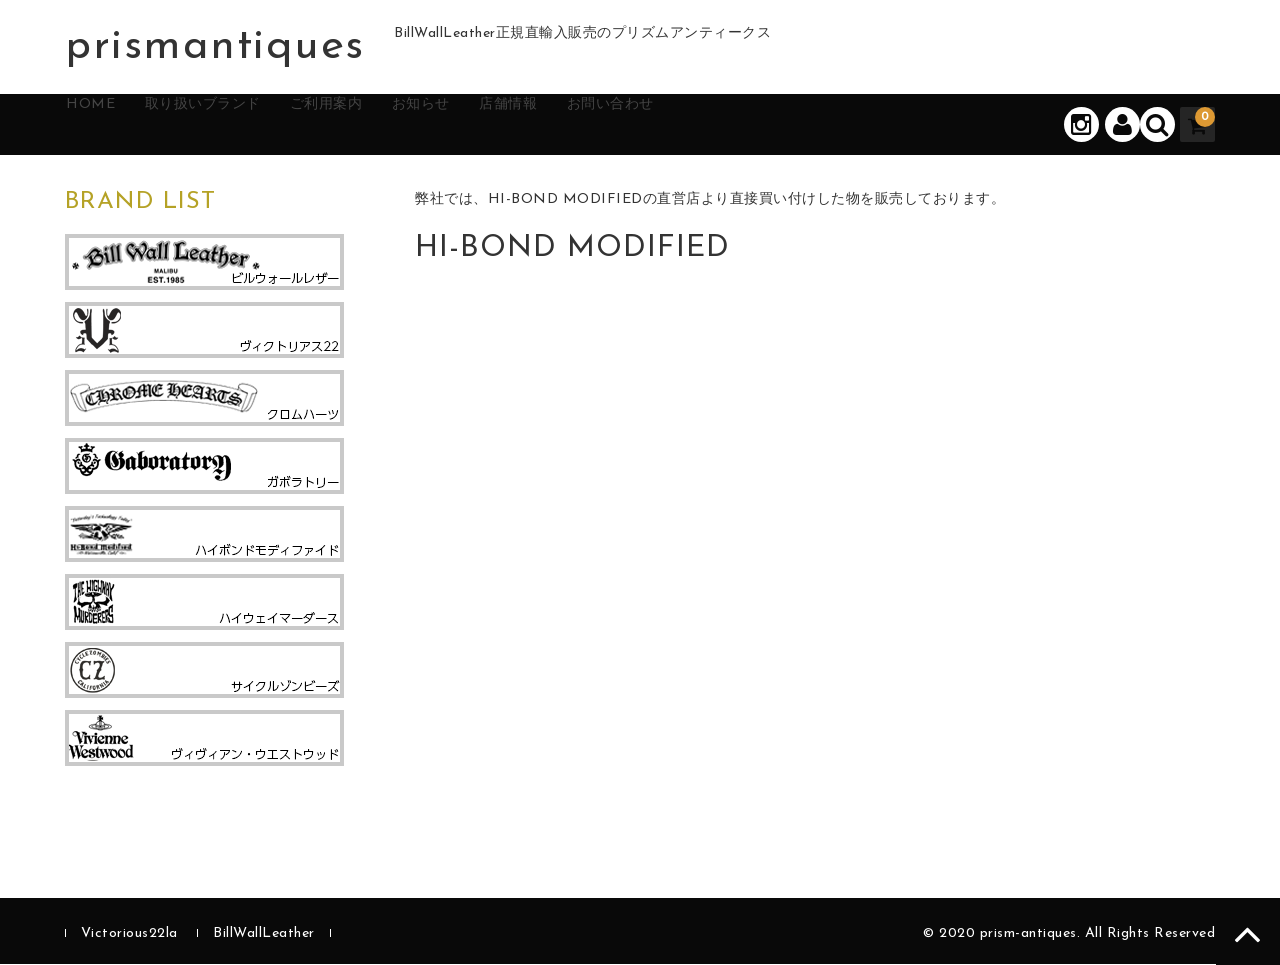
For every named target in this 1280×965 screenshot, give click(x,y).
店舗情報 (623, 125)
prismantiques (215, 47)
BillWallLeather (264, 934)
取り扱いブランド (248, 125)
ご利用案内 (398, 125)
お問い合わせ (748, 125)
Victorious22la (129, 934)
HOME (112, 125)
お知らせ (515, 125)
